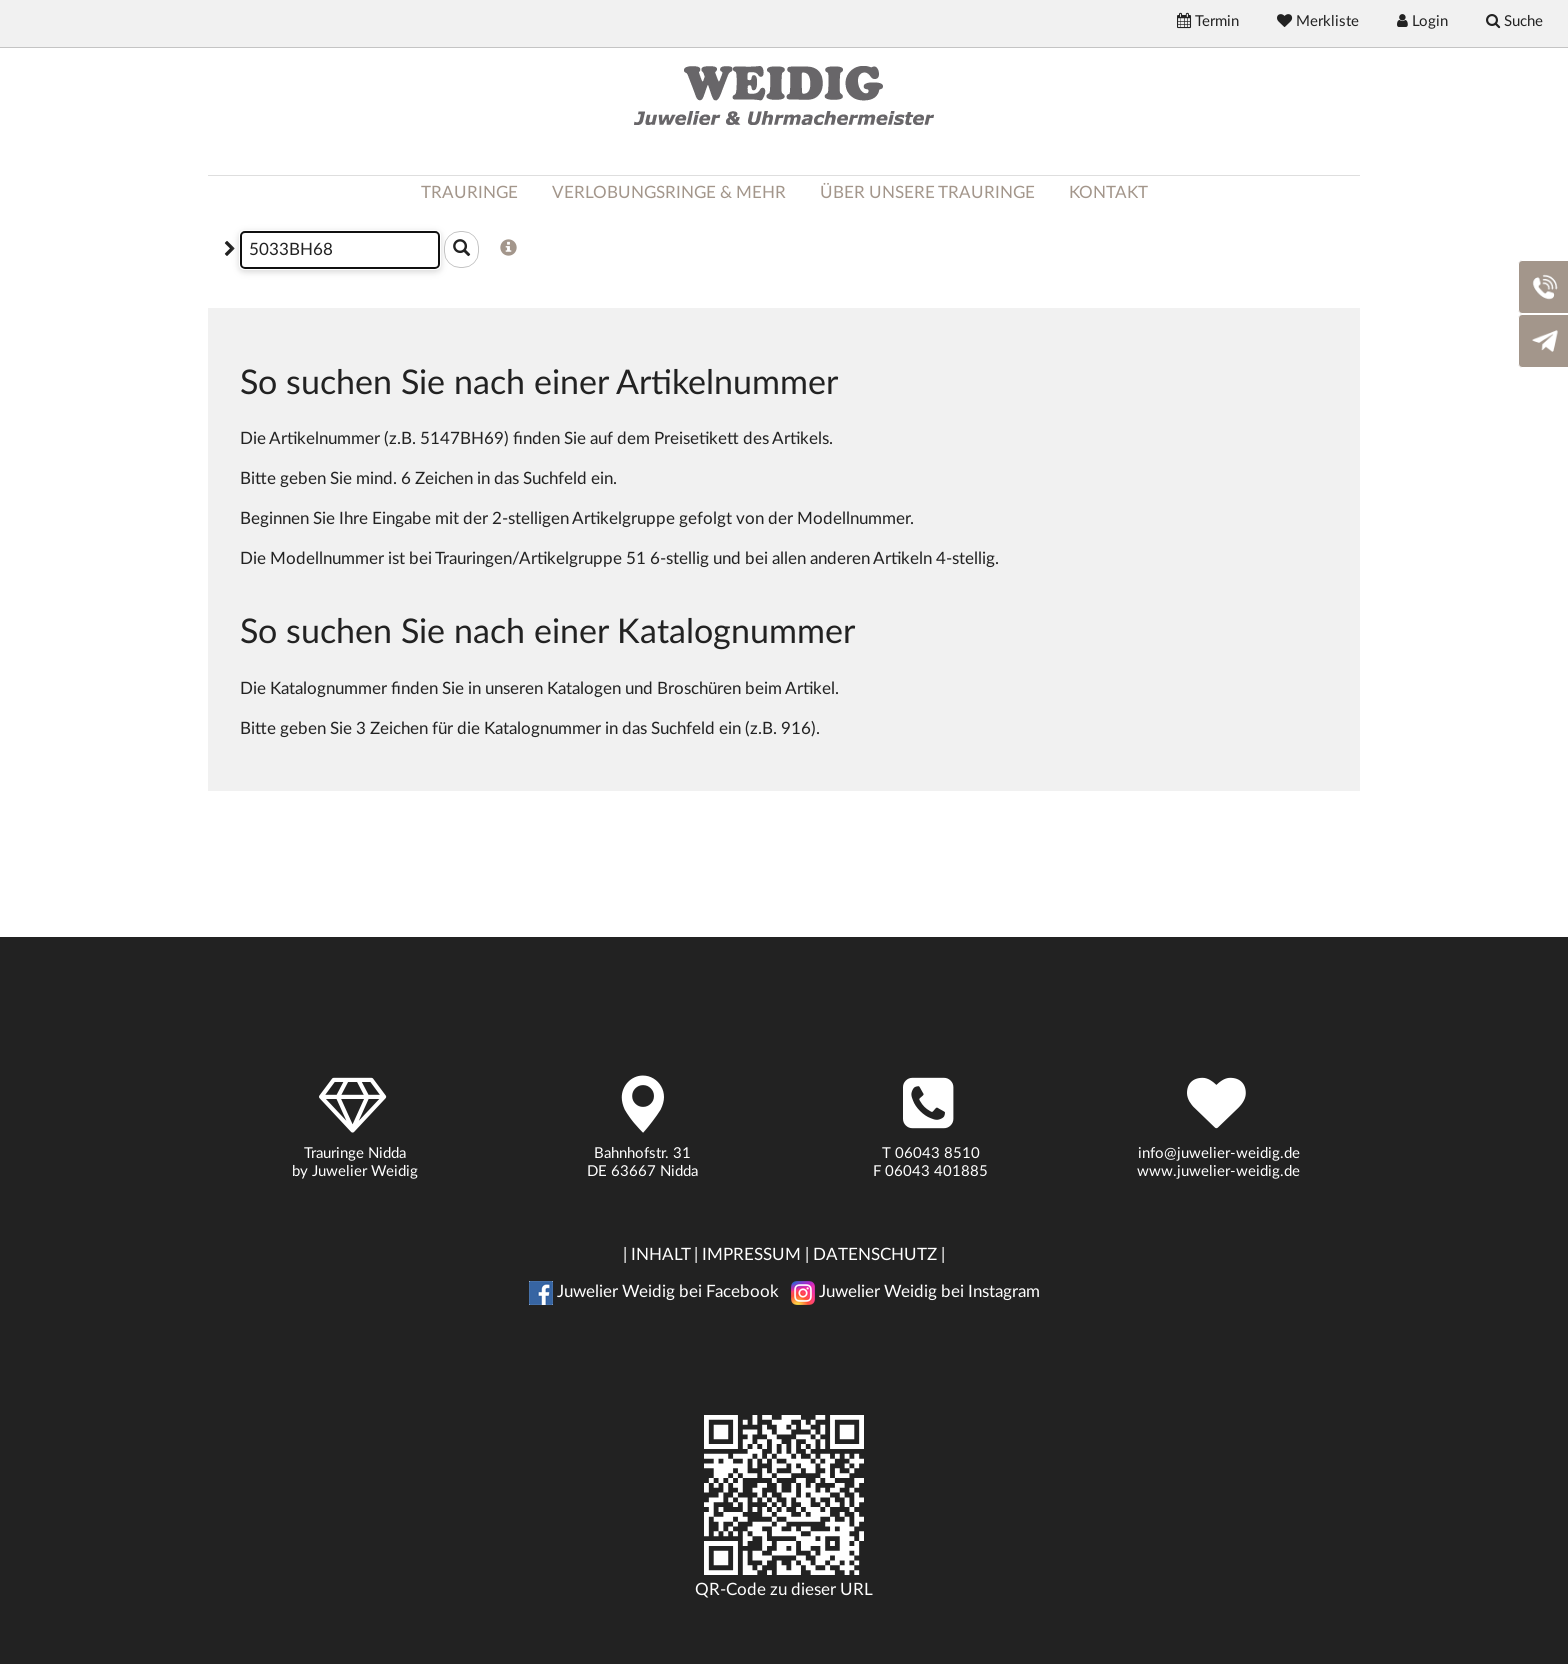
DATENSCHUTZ (875, 1254)
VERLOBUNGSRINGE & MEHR (669, 192)
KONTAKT (1108, 192)
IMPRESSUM (751, 1254)
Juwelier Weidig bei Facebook (654, 1291)
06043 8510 (937, 1153)
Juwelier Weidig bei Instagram (915, 1291)
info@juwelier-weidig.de (1219, 1153)
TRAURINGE (469, 192)
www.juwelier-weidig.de (1218, 1171)
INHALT (660, 1254)
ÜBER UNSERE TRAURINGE (927, 192)
